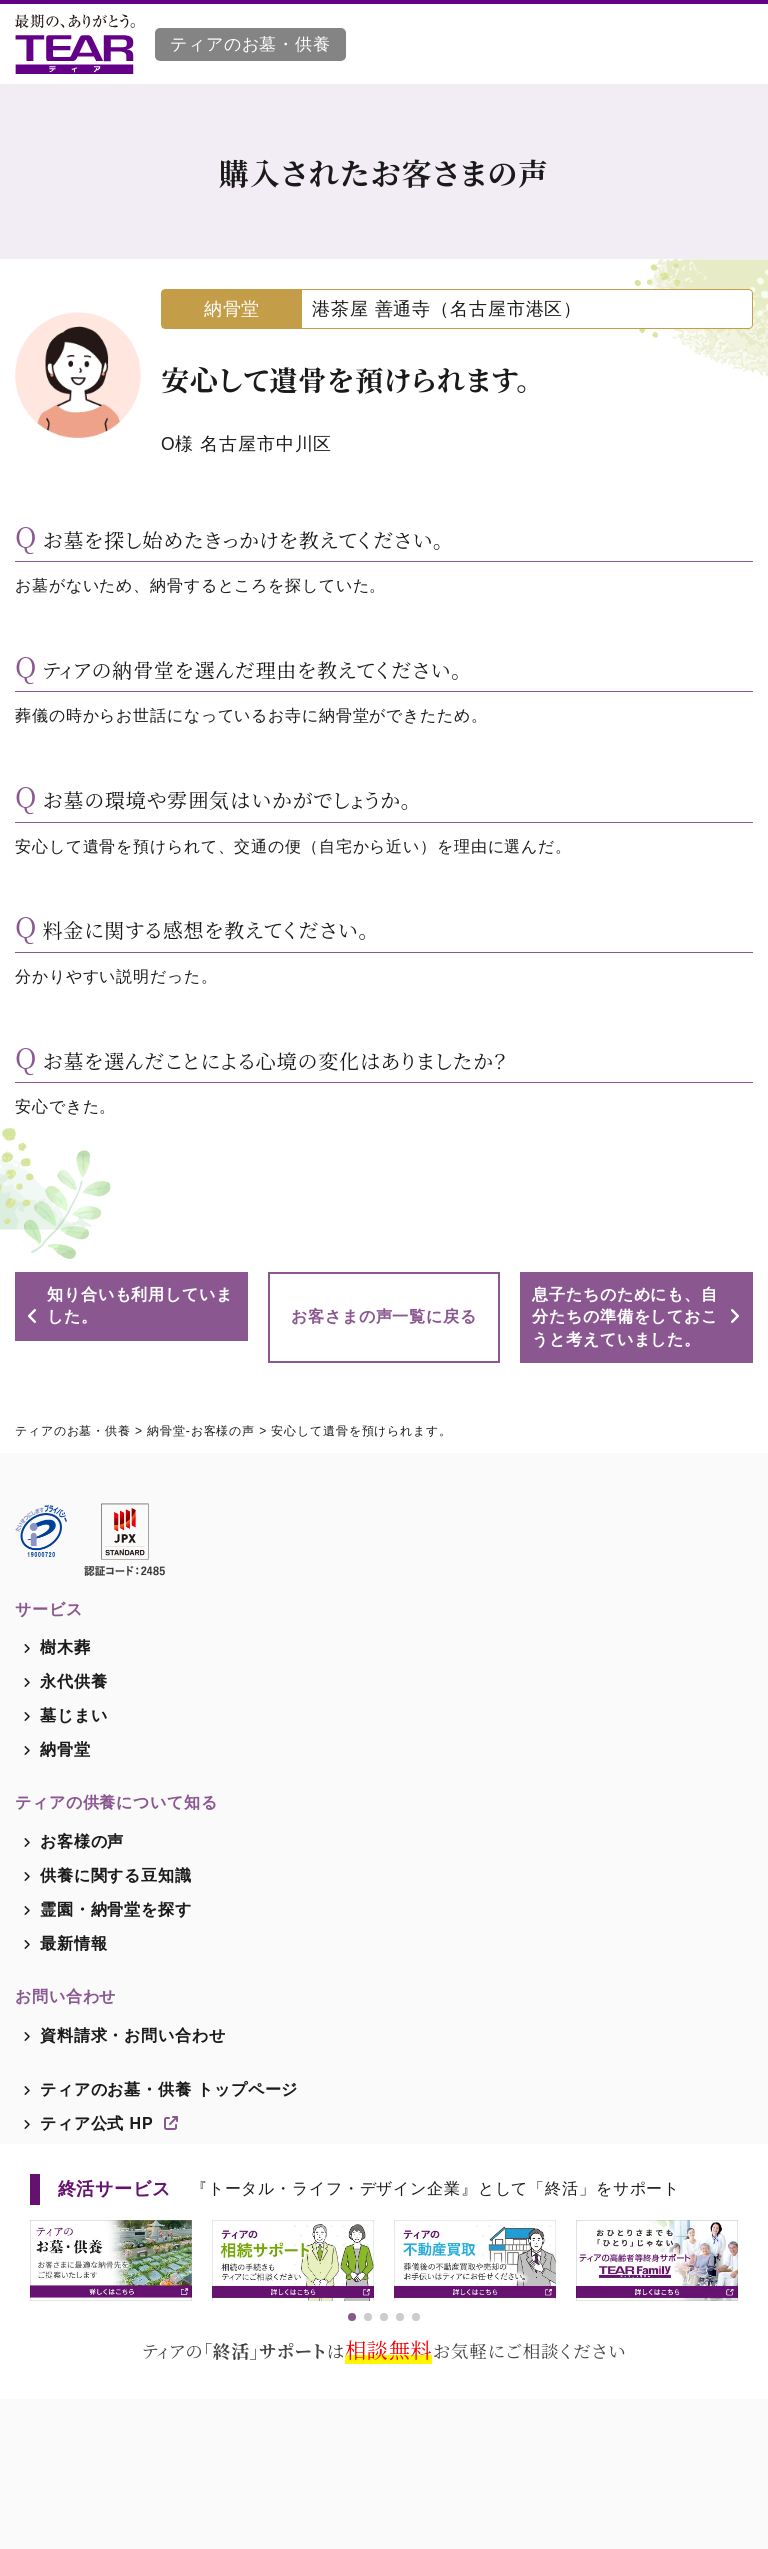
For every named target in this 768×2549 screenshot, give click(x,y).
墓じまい (74, 1715)
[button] (352, 2317)
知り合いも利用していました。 (140, 1305)
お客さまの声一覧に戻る (384, 1316)
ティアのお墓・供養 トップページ (169, 2089)
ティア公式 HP (109, 2123)
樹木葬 (65, 1647)
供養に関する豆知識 (116, 1875)
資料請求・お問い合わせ (133, 2035)
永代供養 (74, 1681)
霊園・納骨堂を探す (116, 1909)
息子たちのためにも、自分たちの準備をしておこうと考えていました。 (625, 1317)
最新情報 (74, 1943)
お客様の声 (82, 1841)
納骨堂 (65, 1749)
